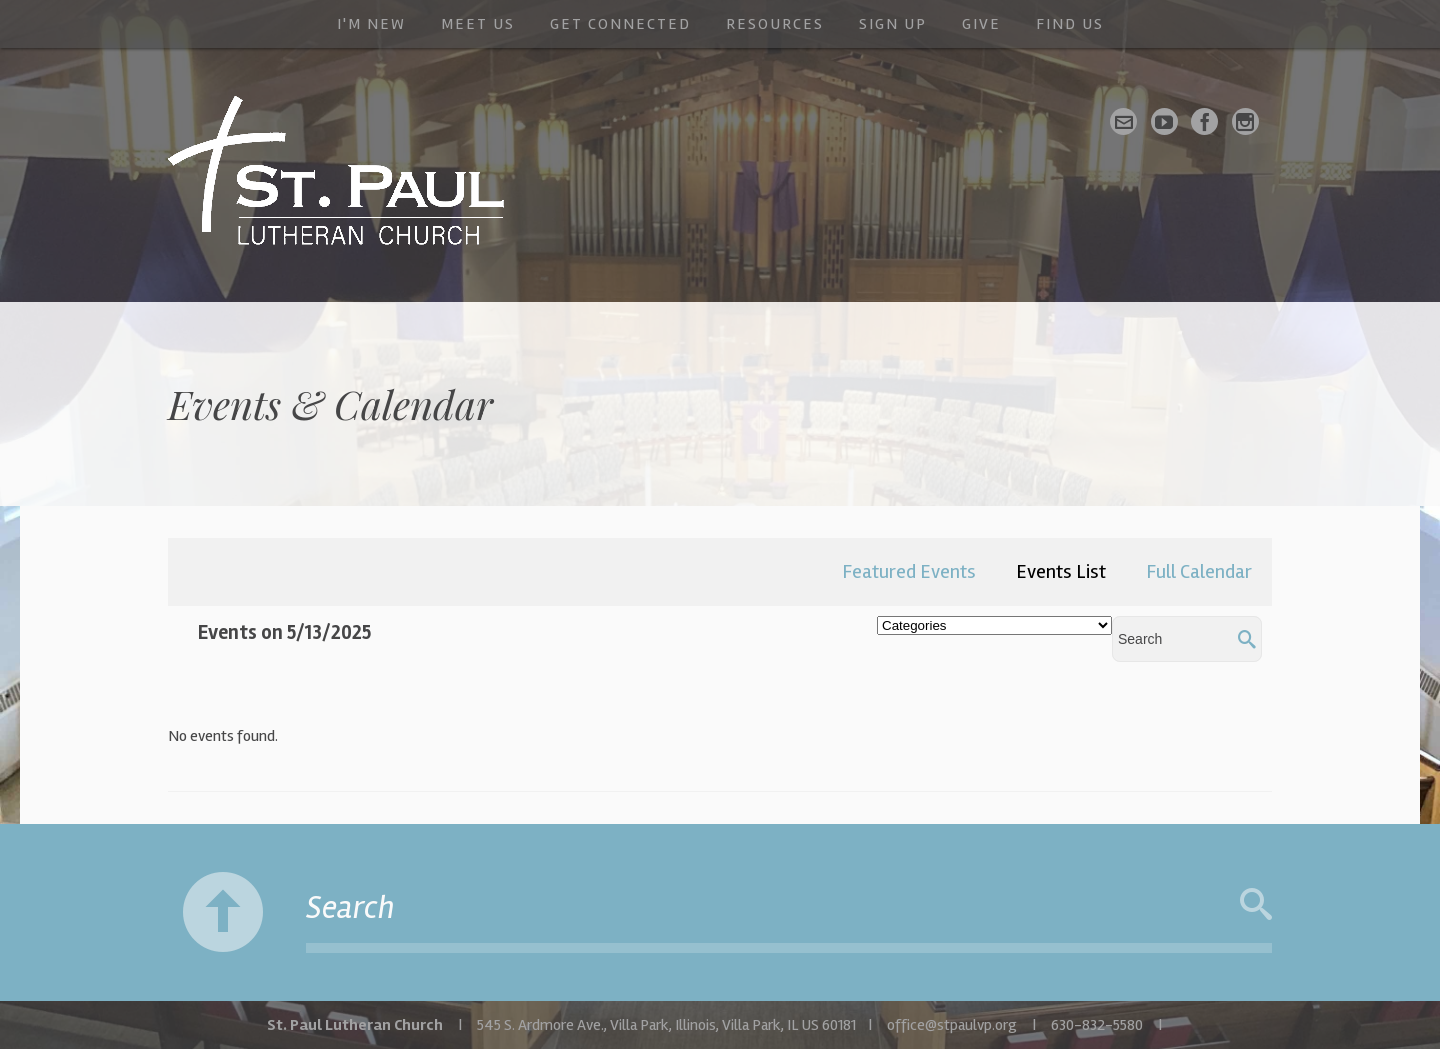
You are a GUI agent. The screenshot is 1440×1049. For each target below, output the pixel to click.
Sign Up (893, 24)
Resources (775, 24)
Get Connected (620, 24)
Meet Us (478, 24)
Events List (1061, 571)
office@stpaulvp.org (952, 1025)
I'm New (371, 24)
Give (981, 24)
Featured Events (909, 571)
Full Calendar (1199, 571)
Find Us (1070, 24)
